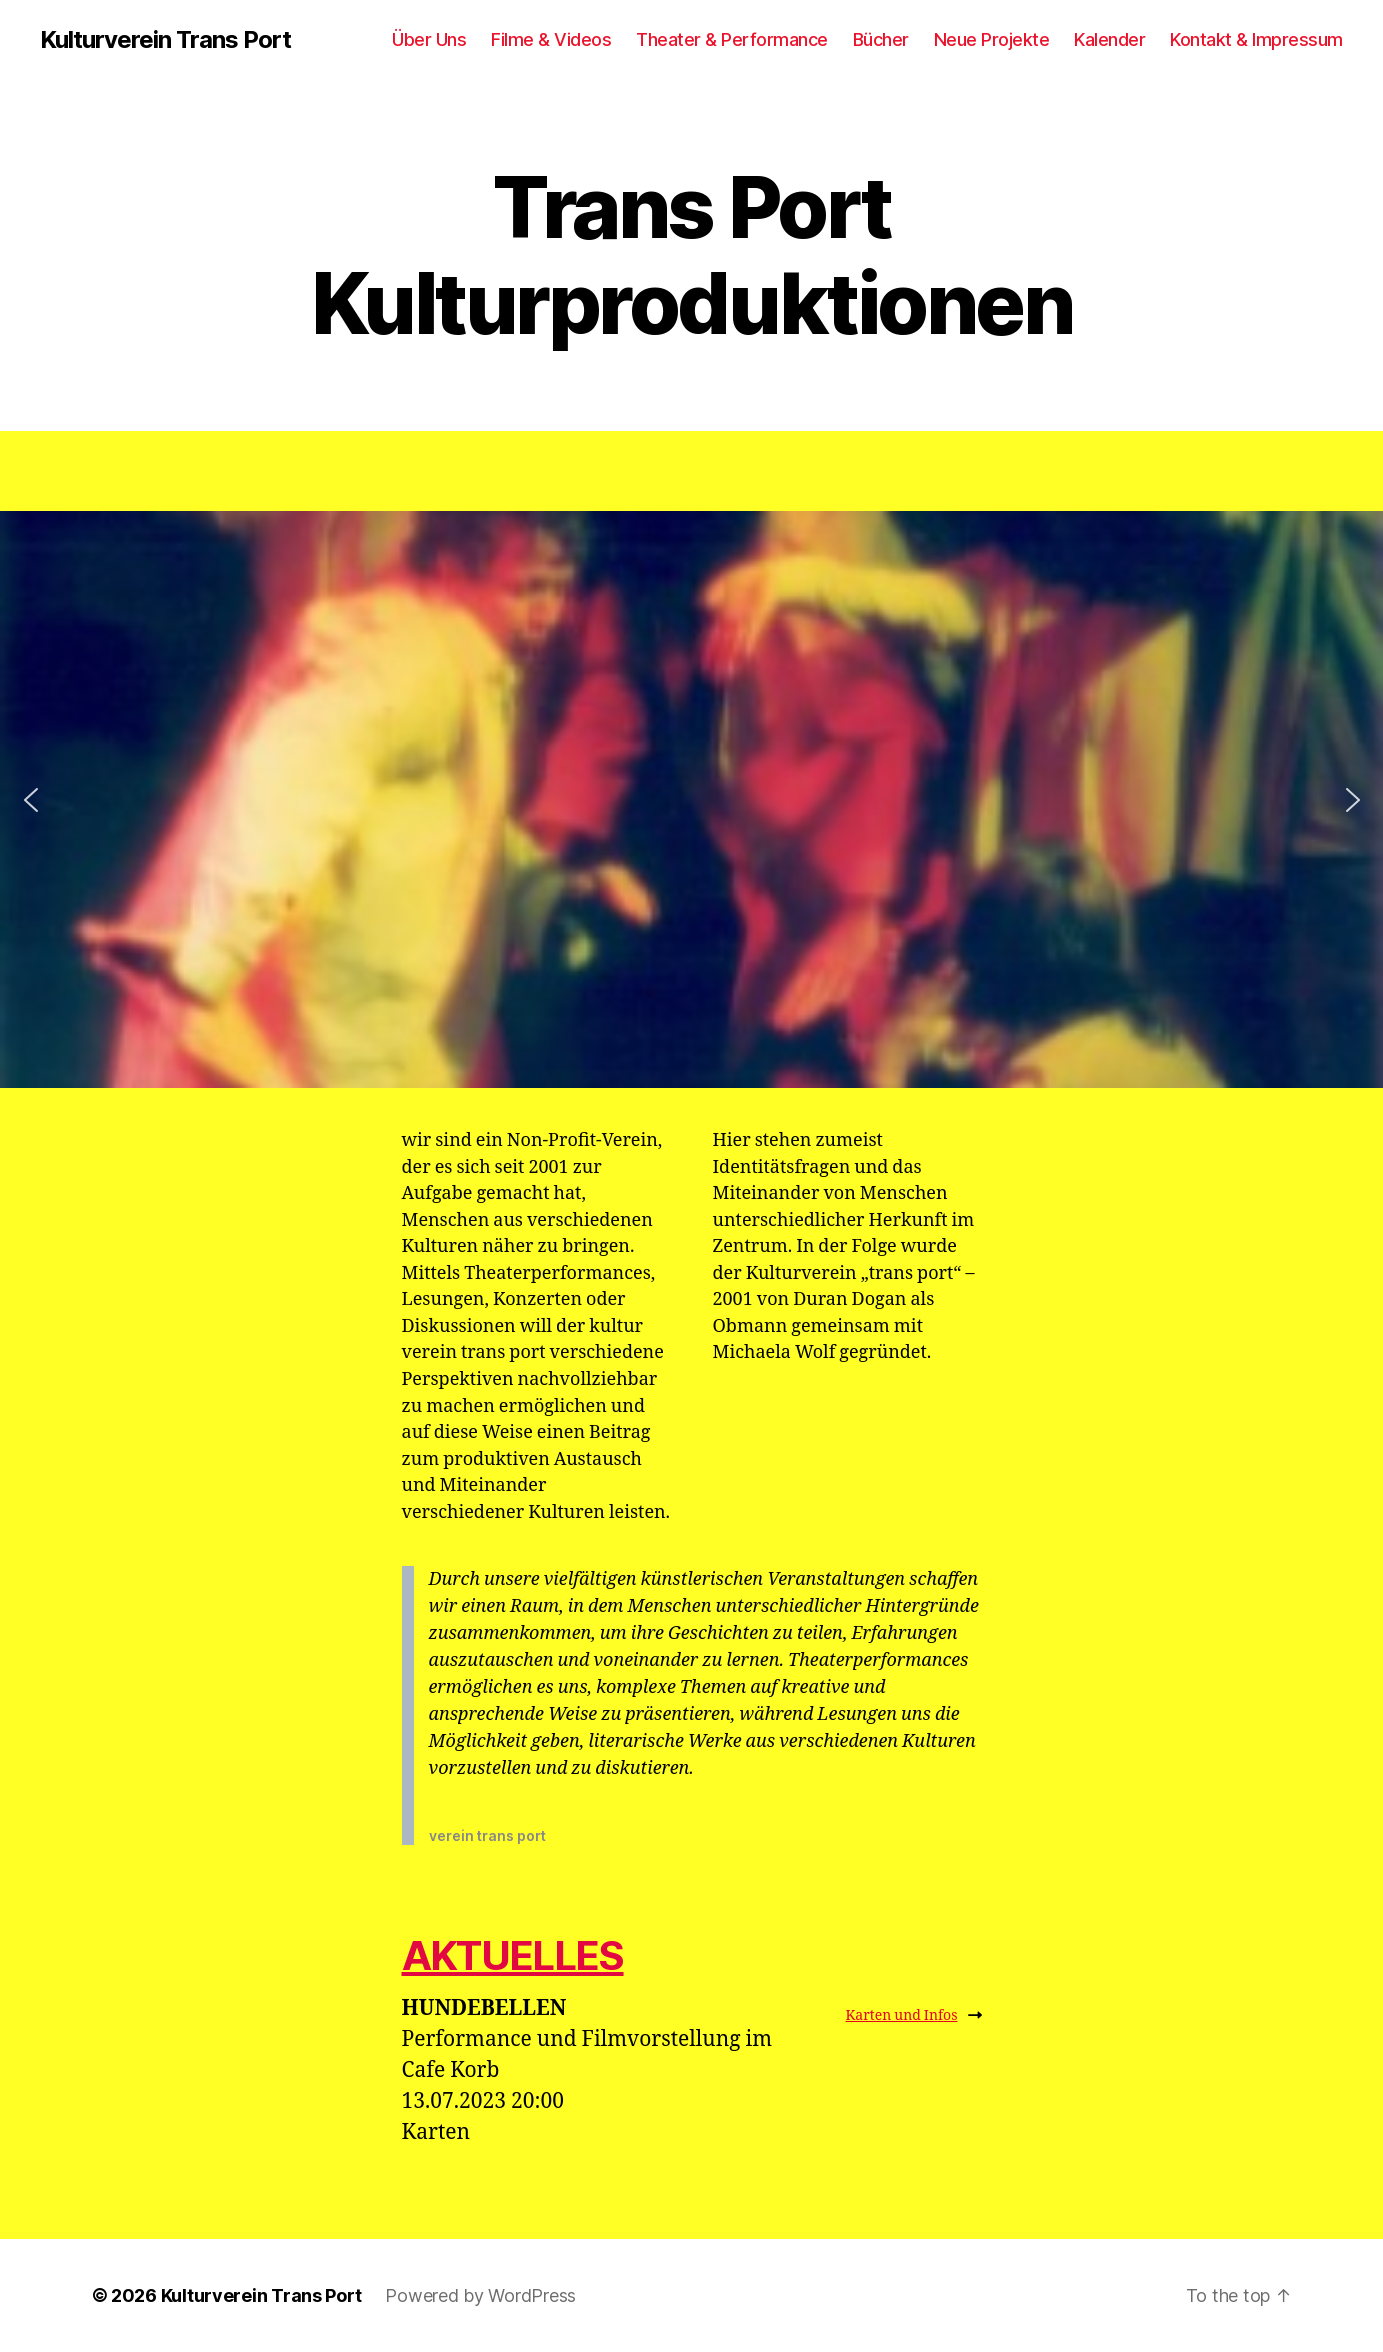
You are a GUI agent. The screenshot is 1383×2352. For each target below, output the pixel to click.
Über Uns (429, 39)
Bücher (881, 39)
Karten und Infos (914, 2015)
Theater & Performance (732, 39)
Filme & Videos (551, 39)
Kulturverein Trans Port (165, 40)
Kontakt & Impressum (1256, 39)
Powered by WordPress (480, 2295)
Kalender (1109, 39)
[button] (31, 800)
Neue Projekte (992, 39)
